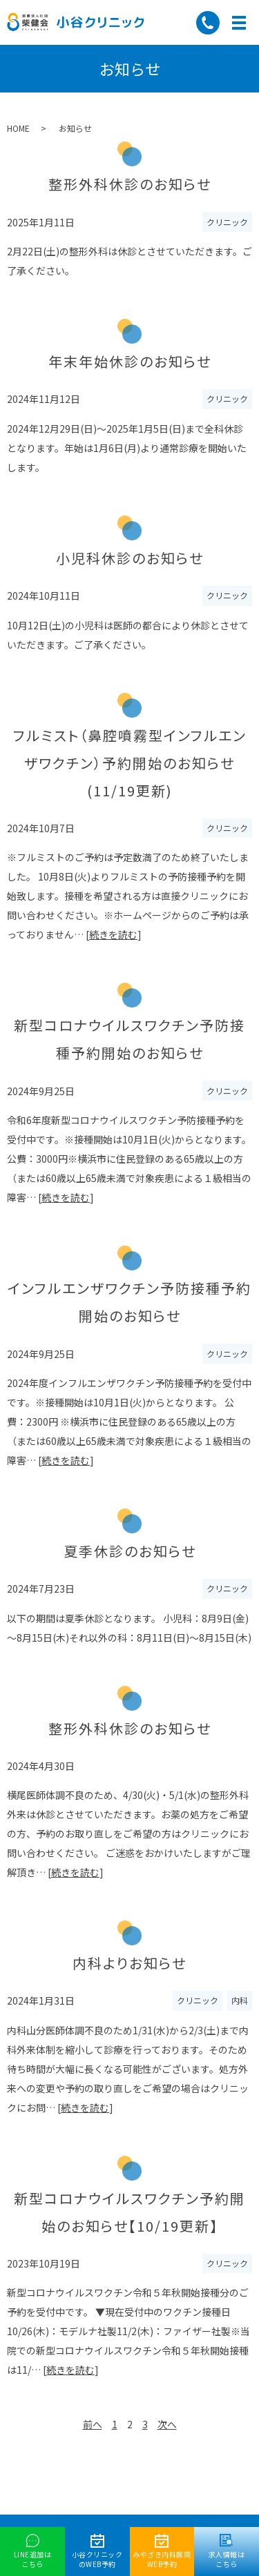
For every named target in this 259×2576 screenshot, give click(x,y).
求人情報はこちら (227, 2551)
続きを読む (113, 934)
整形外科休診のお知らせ (129, 184)
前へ (92, 2424)
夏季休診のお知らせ (130, 1551)
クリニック (227, 222)
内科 (239, 2000)
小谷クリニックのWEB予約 (97, 2551)
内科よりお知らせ (129, 1963)
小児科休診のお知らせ (130, 558)
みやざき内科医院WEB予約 (162, 2551)
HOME (18, 128)
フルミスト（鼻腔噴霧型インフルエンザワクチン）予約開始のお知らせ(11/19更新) (130, 762)
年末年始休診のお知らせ (129, 361)
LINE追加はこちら (33, 2551)
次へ (167, 2424)
